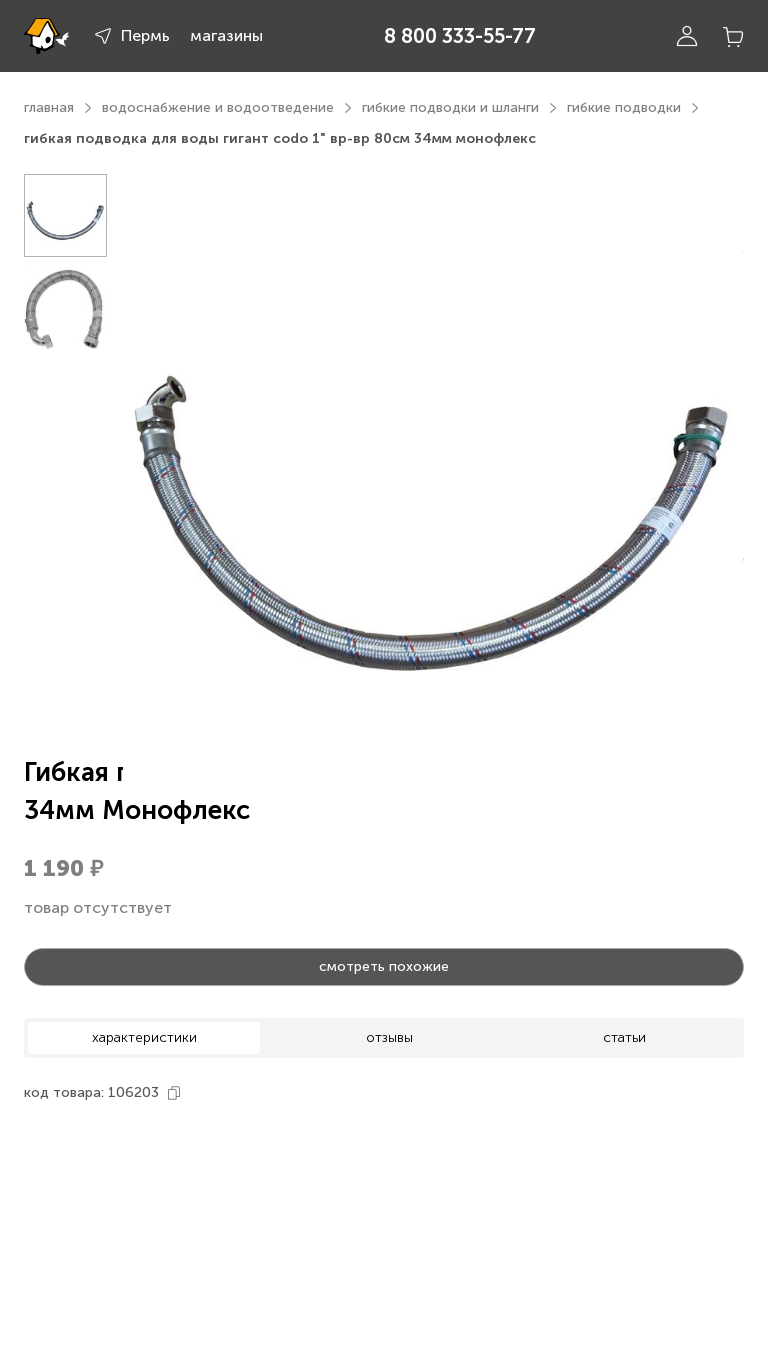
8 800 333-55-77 (460, 36)
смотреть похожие (384, 966)
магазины (226, 35)
